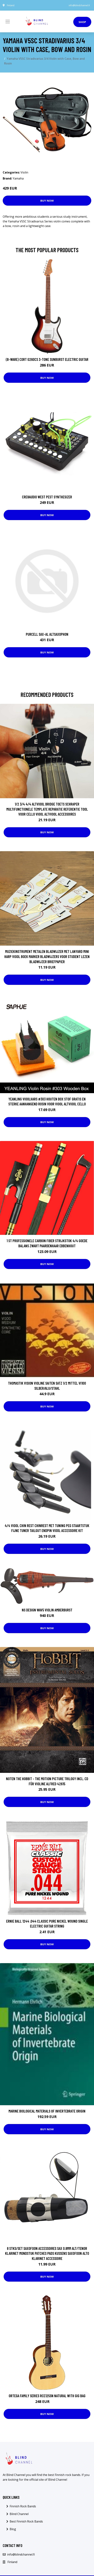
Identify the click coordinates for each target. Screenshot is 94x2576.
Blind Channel (19, 2514)
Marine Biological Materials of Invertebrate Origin (47, 2111)
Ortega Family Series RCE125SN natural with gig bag (47, 2395)
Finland (10, 5)
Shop (82, 22)
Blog (13, 2529)
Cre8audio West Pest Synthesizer (47, 497)
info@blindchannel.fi (79, 5)
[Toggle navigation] (8, 21)
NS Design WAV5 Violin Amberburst (47, 1610)
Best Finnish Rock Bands (26, 2521)
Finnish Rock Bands (23, 2506)
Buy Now (47, 200)
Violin (24, 172)
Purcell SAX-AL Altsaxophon (47, 634)
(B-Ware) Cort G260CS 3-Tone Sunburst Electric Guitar (47, 359)
